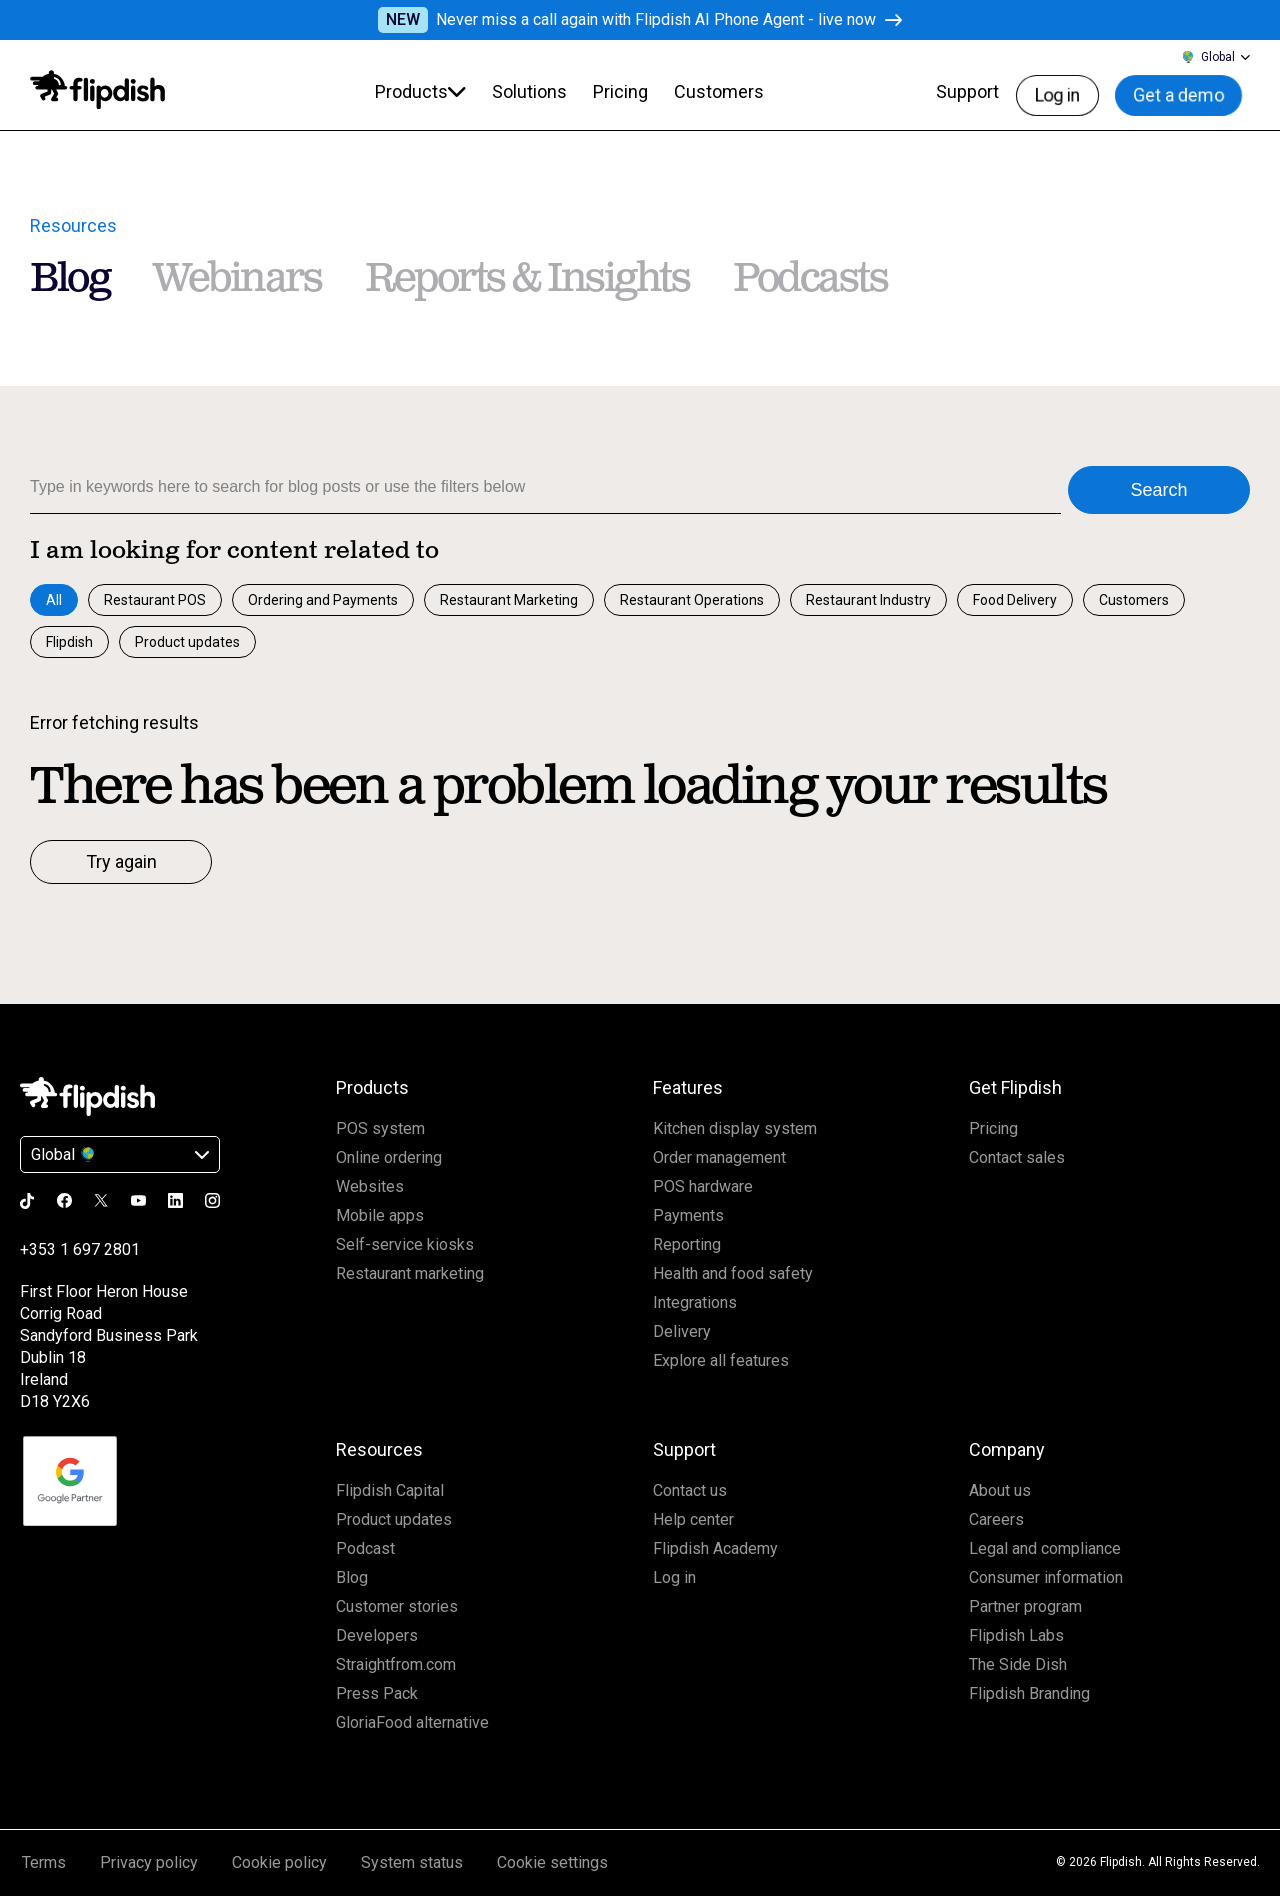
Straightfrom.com (396, 1664)
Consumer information (1046, 1577)
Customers (1134, 600)
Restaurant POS (155, 600)
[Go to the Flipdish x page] (101, 1200)
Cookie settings (552, 1862)
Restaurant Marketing (509, 600)
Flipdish (69, 642)
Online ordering (389, 1157)
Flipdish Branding (1029, 1693)
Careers (996, 1519)
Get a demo (1188, 91)
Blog (352, 1577)
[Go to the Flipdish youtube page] (138, 1200)
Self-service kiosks (405, 1244)
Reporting (687, 1244)
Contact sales (1017, 1157)
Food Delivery (1015, 600)
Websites (370, 1186)
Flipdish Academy (715, 1548)
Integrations (695, 1302)
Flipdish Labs (1016, 1635)
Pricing (993, 1128)
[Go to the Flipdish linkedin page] (175, 1200)
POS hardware (703, 1186)
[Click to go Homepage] (87, 1097)
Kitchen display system (735, 1128)
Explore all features (721, 1360)
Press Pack (377, 1693)
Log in (1071, 91)
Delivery (682, 1331)
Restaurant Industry (868, 600)
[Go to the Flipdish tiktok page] (27, 1201)
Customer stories (397, 1606)
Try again (121, 861)
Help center (693, 1519)
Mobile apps (380, 1215)
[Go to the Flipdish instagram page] (212, 1200)
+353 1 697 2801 (80, 1249)
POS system (380, 1128)
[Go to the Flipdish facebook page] (64, 1200)
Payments (688, 1215)
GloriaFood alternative (412, 1722)
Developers (377, 1635)
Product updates (187, 642)
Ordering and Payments (323, 600)
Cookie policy (279, 1862)
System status (412, 1862)
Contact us (690, 1490)
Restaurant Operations (692, 600)
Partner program (1025, 1606)
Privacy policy (149, 1862)
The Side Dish (1018, 1664)
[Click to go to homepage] (97, 90)
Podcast (365, 1548)
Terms (44, 1862)
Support (983, 91)
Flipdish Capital (390, 1490)
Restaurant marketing (410, 1273)
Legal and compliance (1045, 1548)
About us (1000, 1490)
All (54, 600)
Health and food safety (733, 1273)
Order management (719, 1157)
